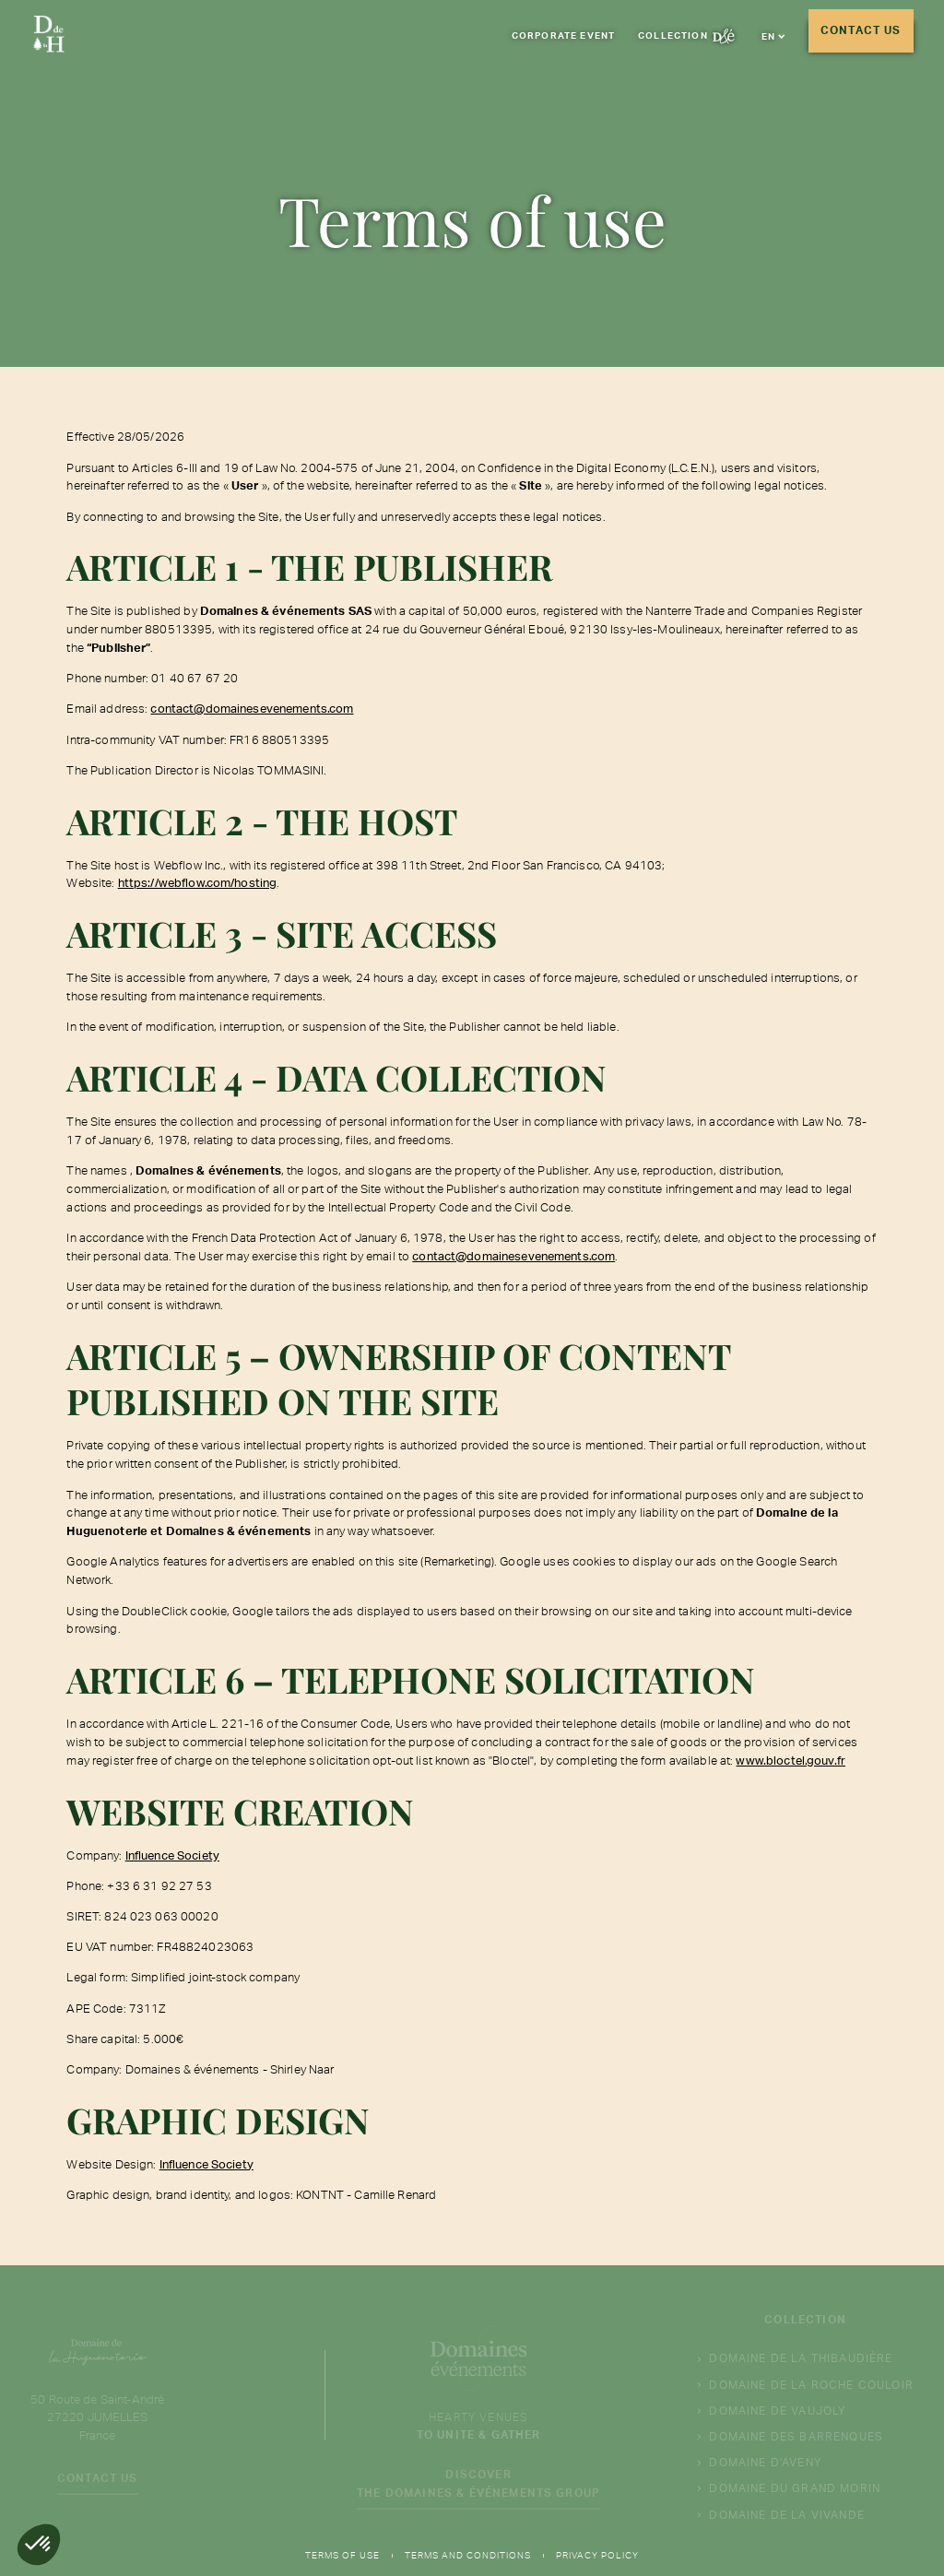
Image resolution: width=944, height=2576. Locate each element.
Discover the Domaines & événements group (478, 2488)
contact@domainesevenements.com (251, 708)
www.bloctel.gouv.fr (790, 1760)
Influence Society (172, 1855)
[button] (773, 36)
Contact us (861, 30)
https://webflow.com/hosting (197, 882)
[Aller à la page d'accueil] (48, 37)
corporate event (563, 35)
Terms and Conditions (468, 2555)
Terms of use (342, 2555)
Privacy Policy (597, 2555)
